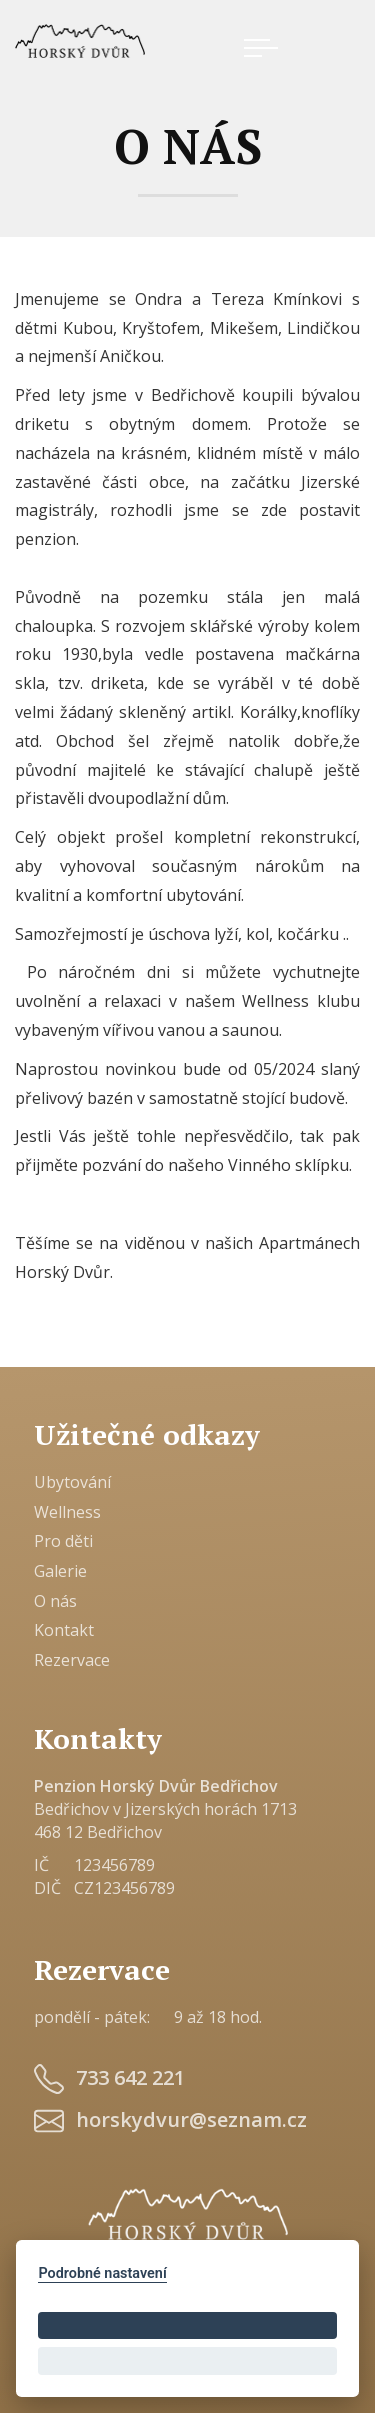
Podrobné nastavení (102, 2273)
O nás (55, 1601)
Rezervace (72, 1660)
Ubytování (72, 1482)
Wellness (67, 1512)
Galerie (60, 1571)
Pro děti (63, 1541)
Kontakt (64, 1630)
